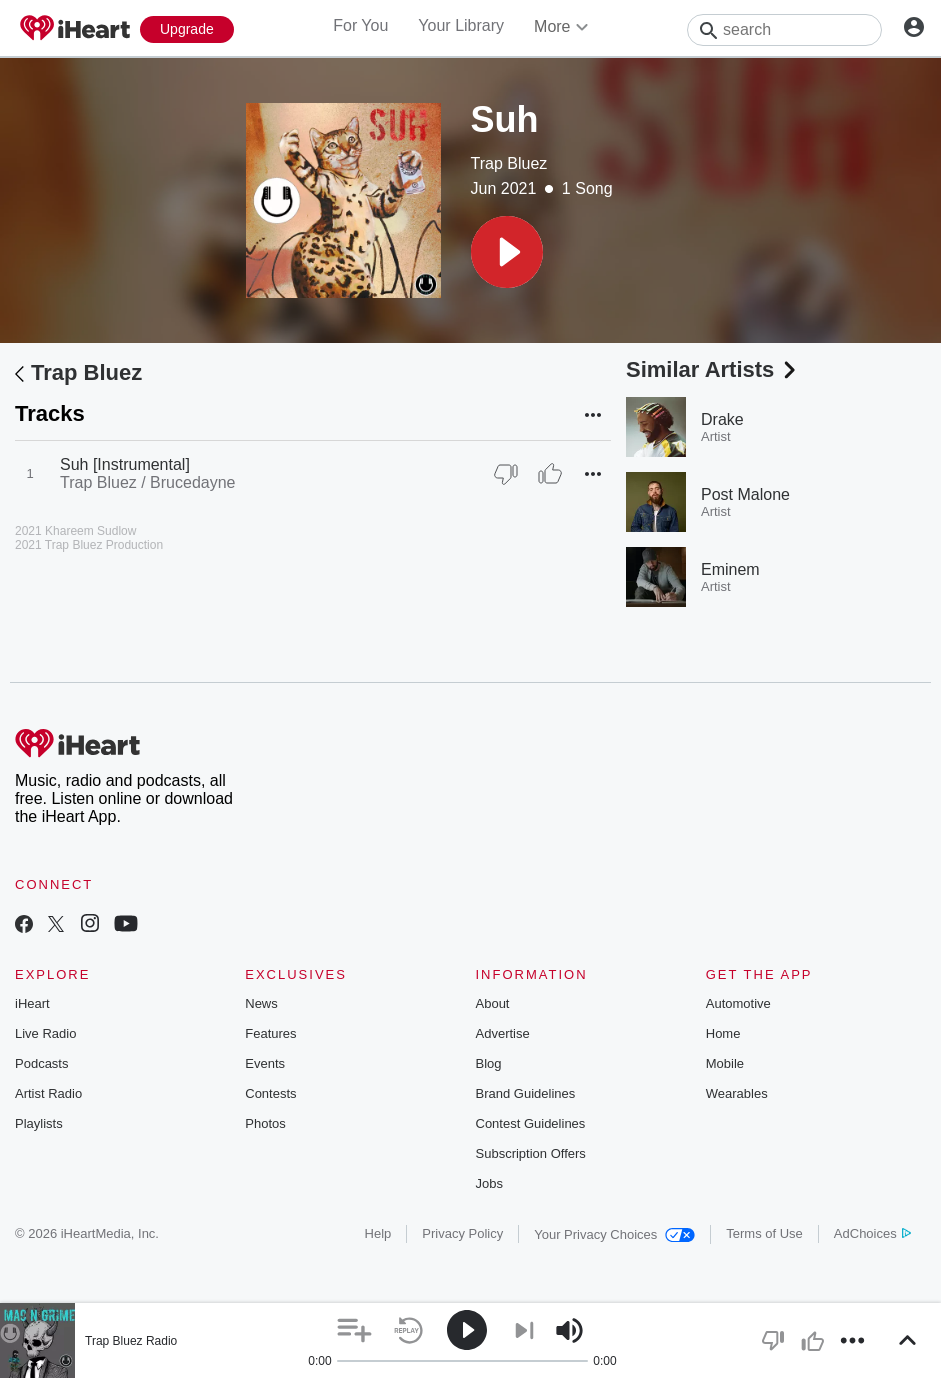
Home (723, 1033)
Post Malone (745, 494)
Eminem (730, 569)
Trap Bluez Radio (131, 1341)
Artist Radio (48, 1093)
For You (360, 25)
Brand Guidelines (526, 1093)
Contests (270, 1093)
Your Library (461, 25)
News (261, 1003)
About (493, 1003)
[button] (507, 252)
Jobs (489, 1183)
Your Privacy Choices (614, 1234)
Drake (722, 419)
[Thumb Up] (550, 474)
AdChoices (872, 1233)
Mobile (725, 1063)
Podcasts (41, 1063)
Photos (265, 1123)
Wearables (737, 1093)
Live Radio (45, 1033)
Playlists (39, 1123)
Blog (489, 1063)
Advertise (503, 1033)
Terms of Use (764, 1233)
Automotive (738, 1003)
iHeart (32, 1003)
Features (270, 1033)
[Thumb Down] (506, 474)
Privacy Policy (462, 1233)
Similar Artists (713, 369)
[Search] (784, 30)
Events (265, 1063)
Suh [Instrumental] (125, 464)
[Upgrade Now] (187, 29)
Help (378, 1233)
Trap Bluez (509, 163)
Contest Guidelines (531, 1123)
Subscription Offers (531, 1153)
